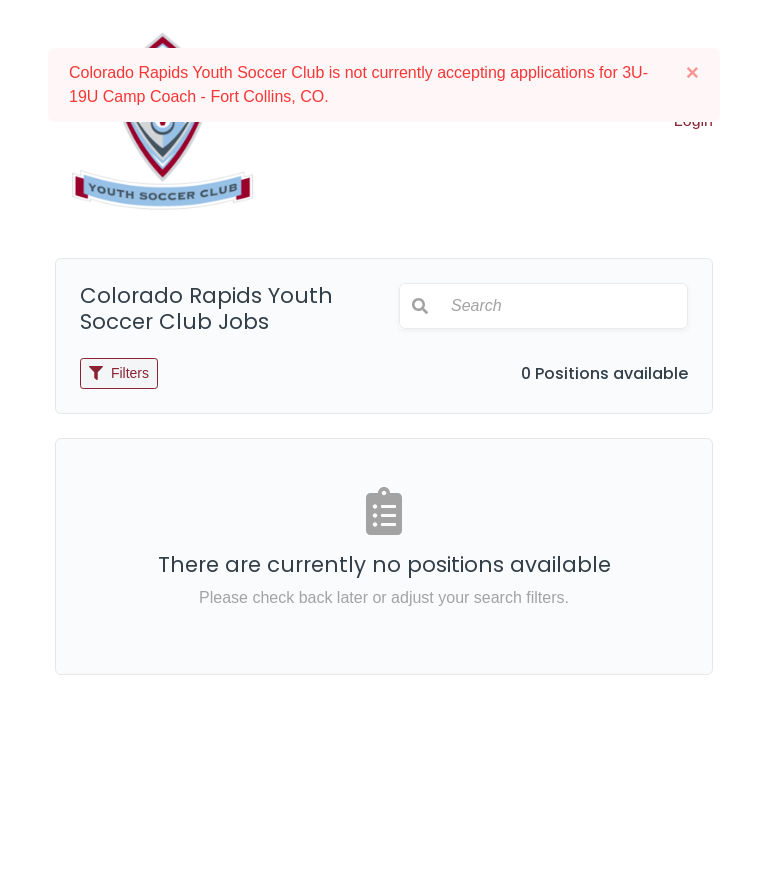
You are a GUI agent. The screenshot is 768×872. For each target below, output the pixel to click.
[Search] (563, 306)
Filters (119, 373)
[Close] (692, 72)
